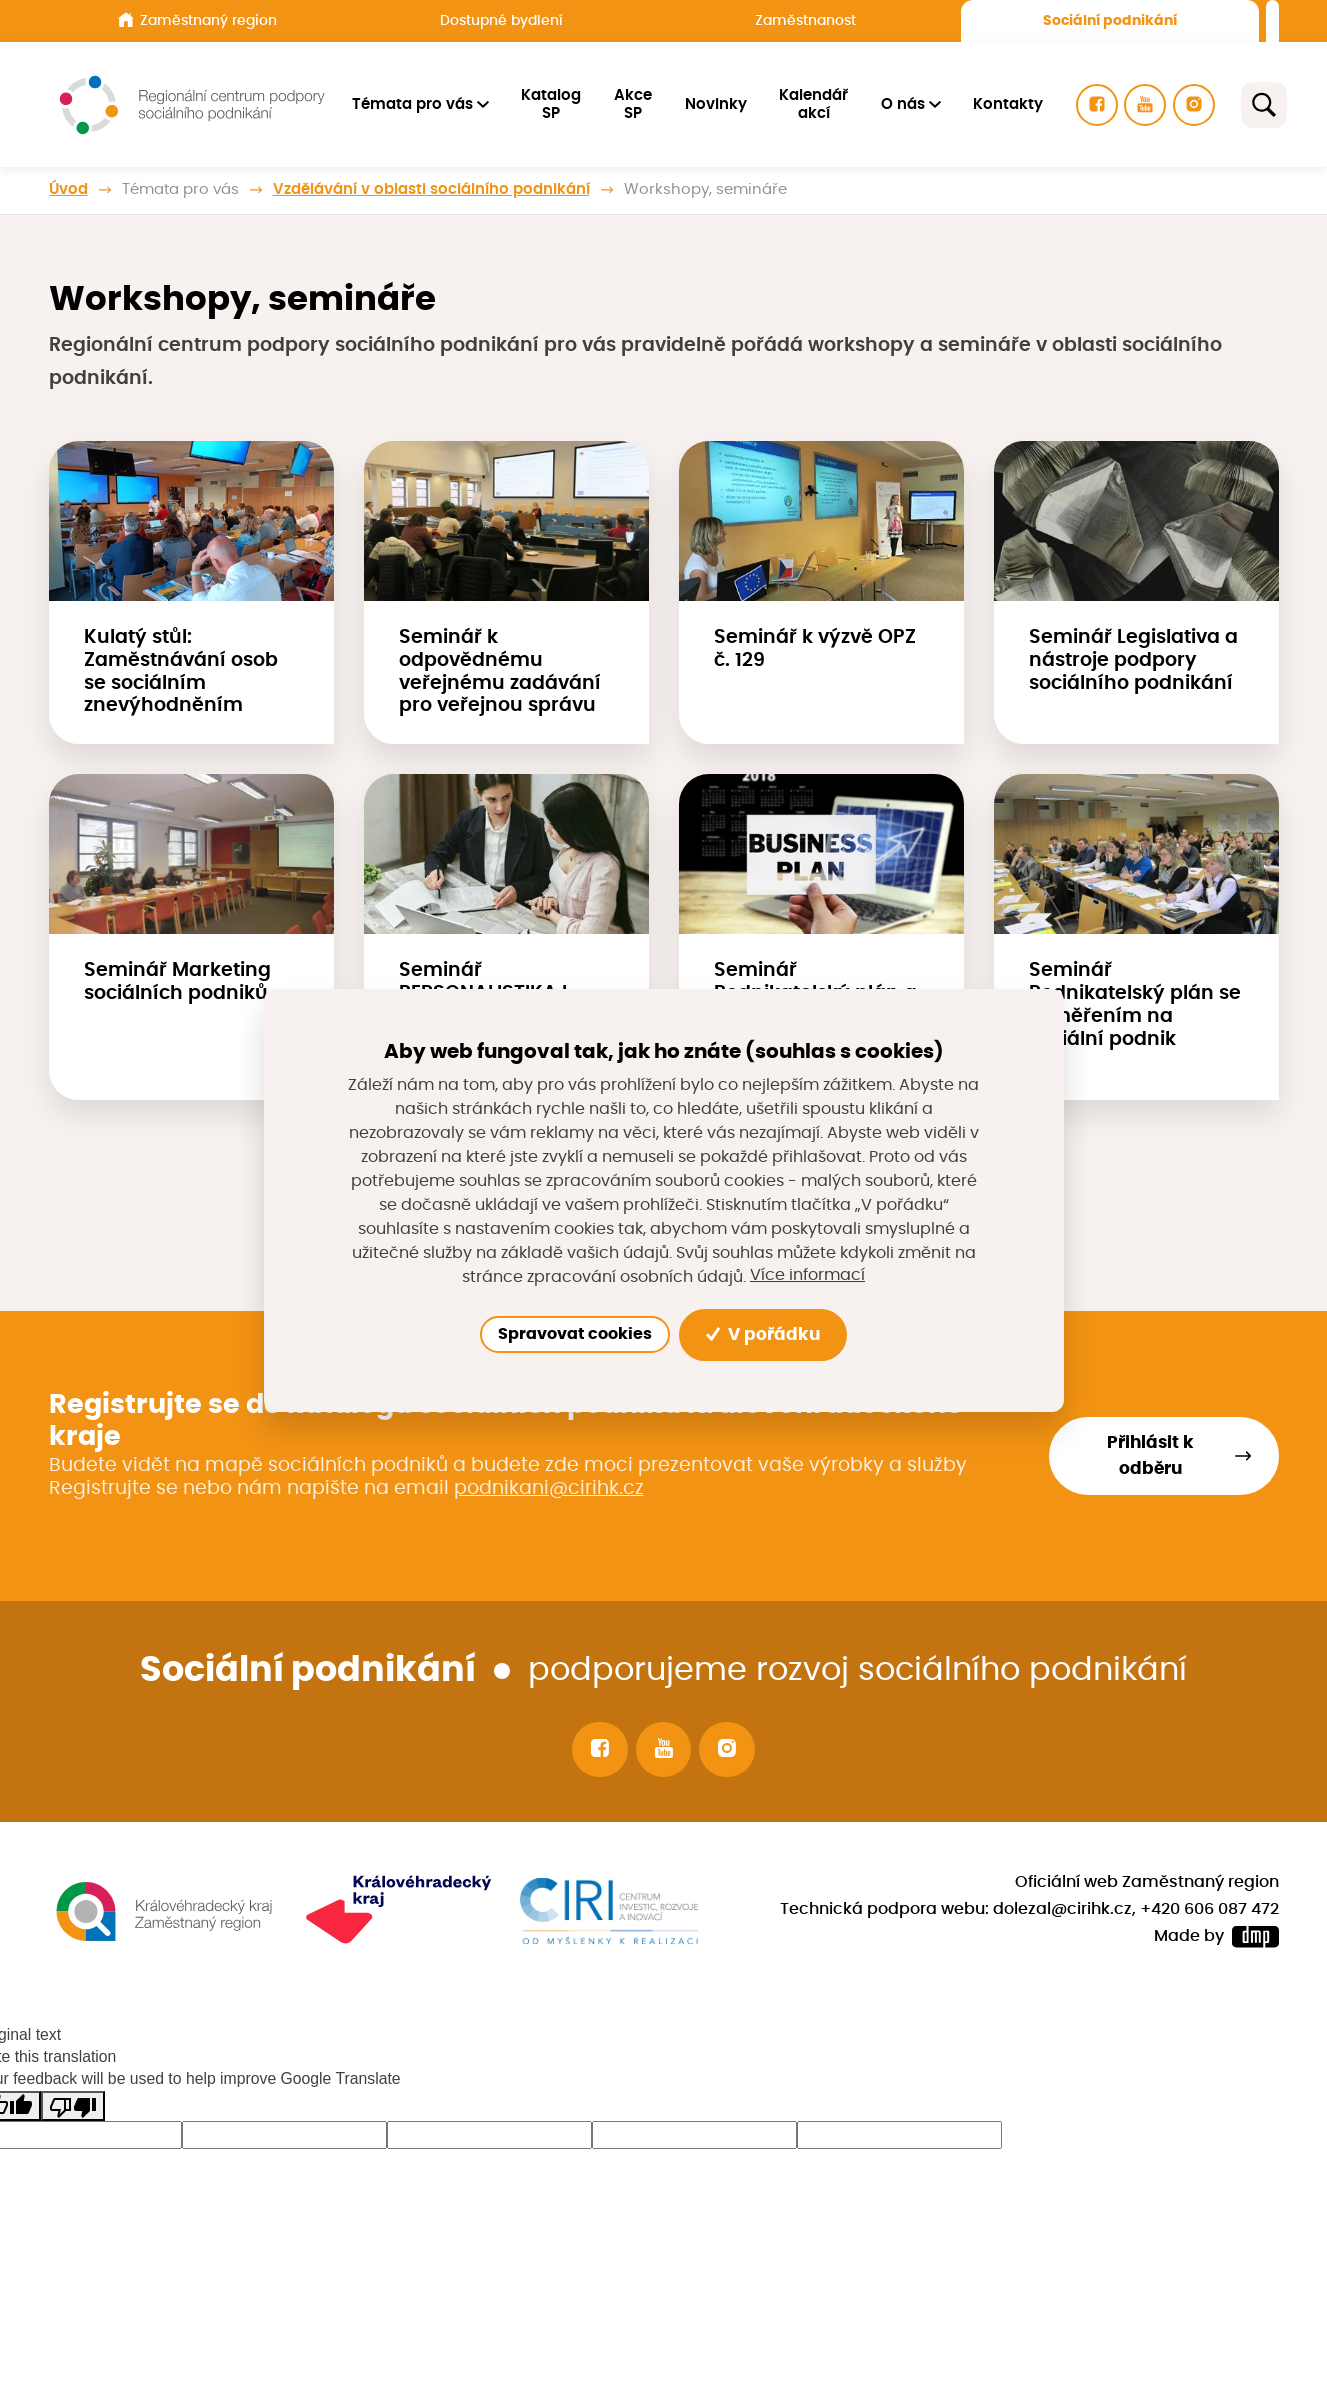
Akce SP (636, 104)
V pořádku (763, 1334)
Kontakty (1011, 104)
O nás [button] (905, 104)
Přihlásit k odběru (1150, 1455)
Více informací (807, 1276)
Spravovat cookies (575, 1334)
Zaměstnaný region (197, 20)
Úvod (68, 189)
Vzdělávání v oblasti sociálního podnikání (431, 189)
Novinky (718, 104)
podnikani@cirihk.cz (549, 1488)
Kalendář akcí (816, 104)
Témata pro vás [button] (415, 104)
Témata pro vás (180, 189)
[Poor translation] (73, 2106)
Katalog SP (554, 104)
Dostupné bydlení (501, 20)
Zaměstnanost (805, 20)
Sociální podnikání (1110, 20)
